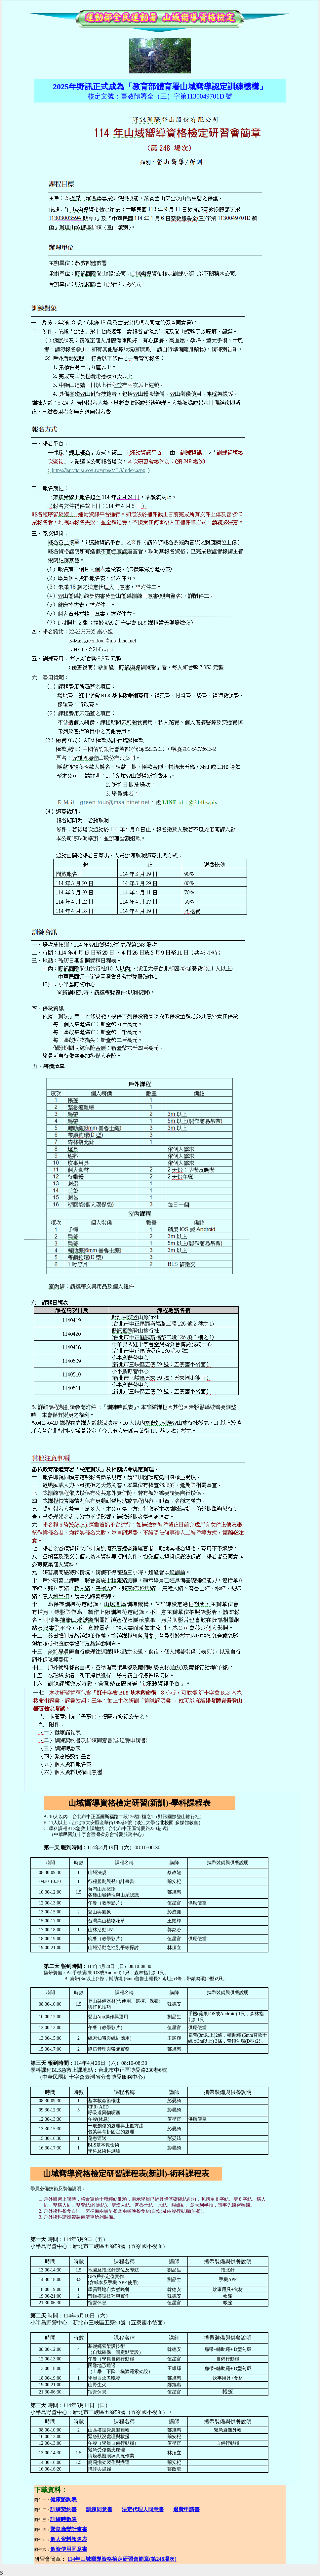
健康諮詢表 (63, 2499)
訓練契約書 (63, 2509)
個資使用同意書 (68, 2549)
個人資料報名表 (68, 2539)
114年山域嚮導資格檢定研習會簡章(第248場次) (122, 2559)
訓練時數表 (63, 2519)
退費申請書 (186, 2509)
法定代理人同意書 (143, 2509)
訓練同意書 (99, 2509)
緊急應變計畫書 (68, 2529)
